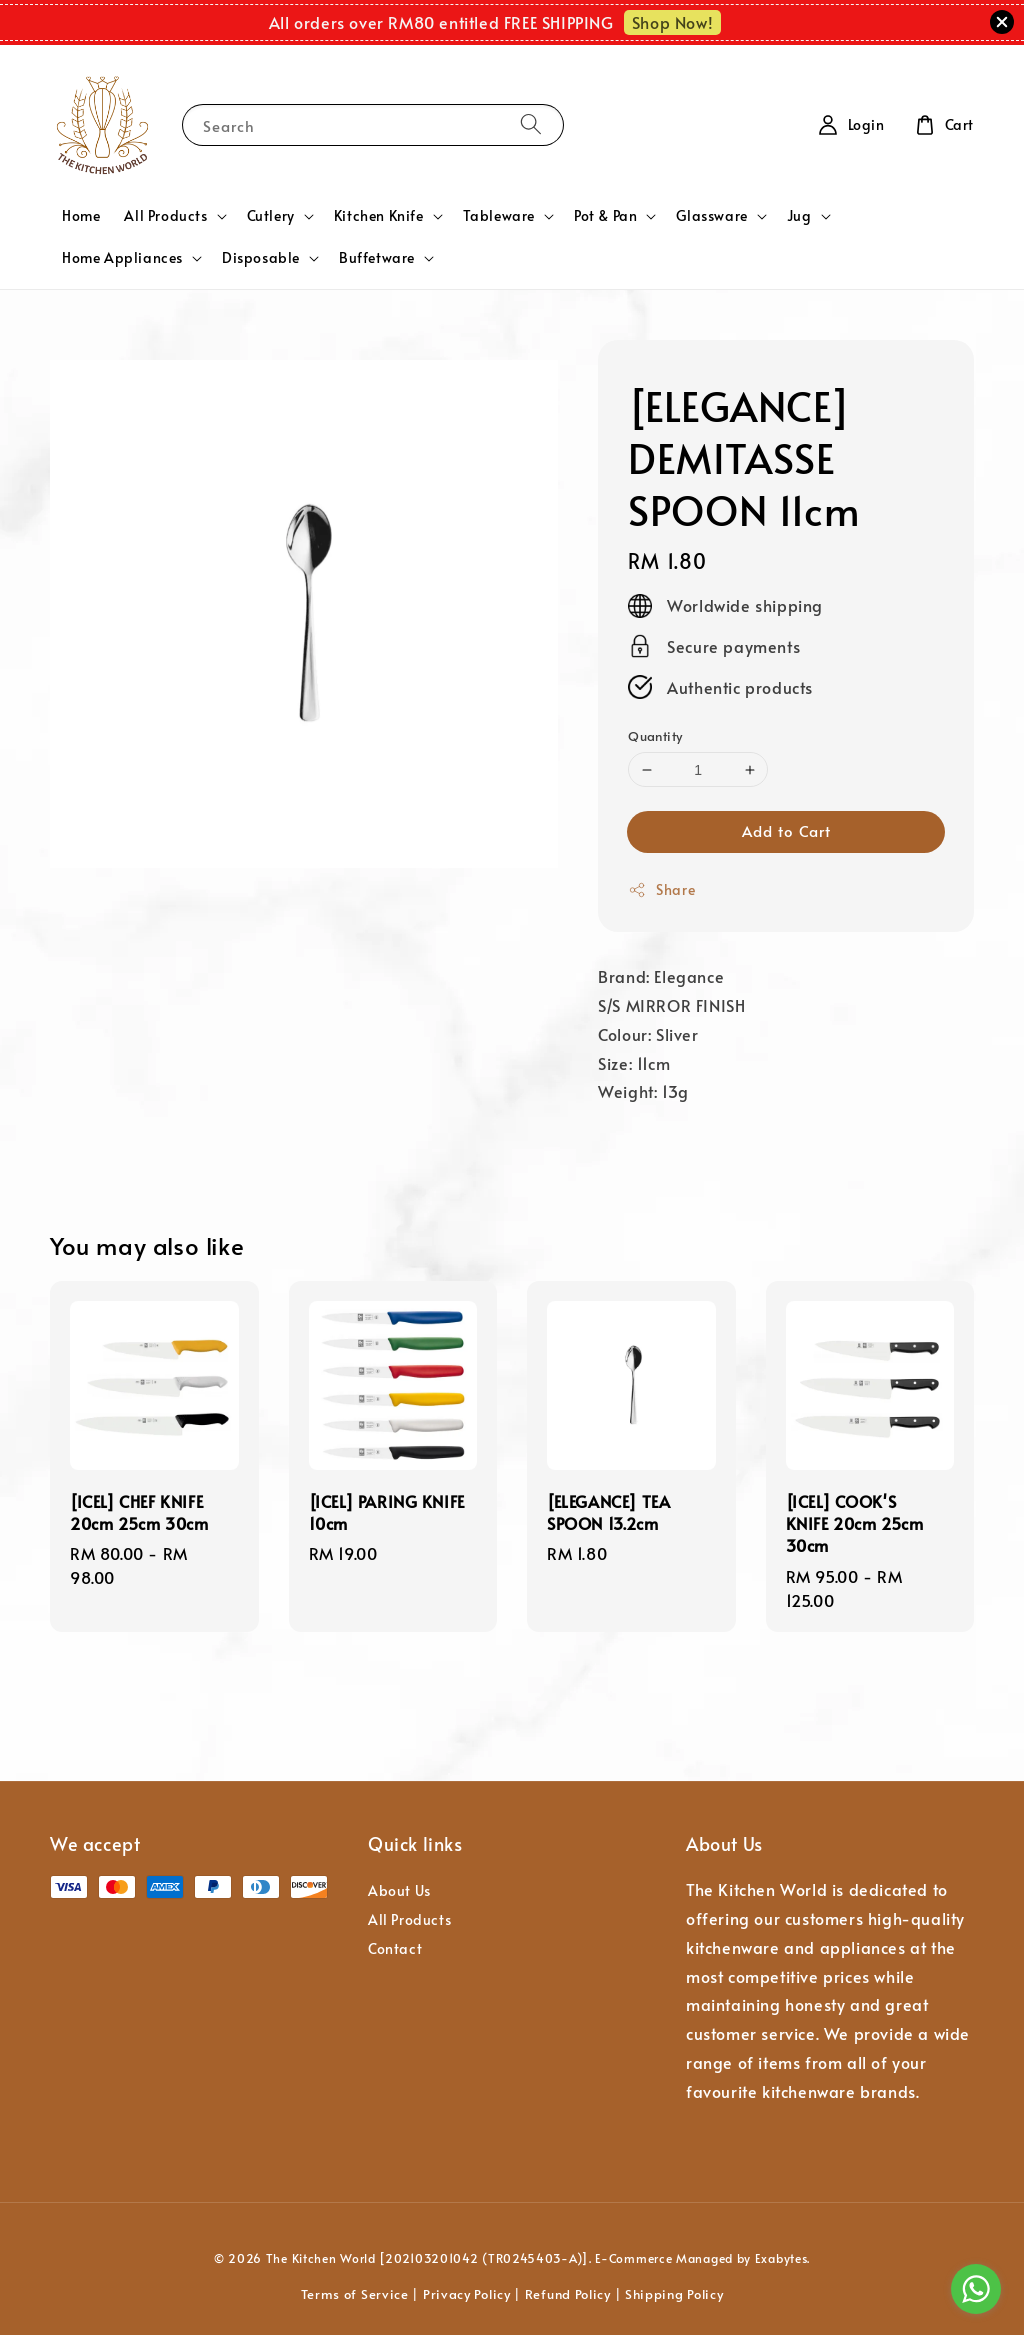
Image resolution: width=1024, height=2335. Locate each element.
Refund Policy (568, 2294)
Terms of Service (355, 2294)
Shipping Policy (674, 2294)
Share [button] (661, 889)
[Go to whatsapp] (976, 2289)
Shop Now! (672, 22)
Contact (395, 1948)
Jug (799, 216)
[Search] (531, 124)
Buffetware (377, 258)
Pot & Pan (605, 216)
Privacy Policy (467, 2294)
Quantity (655, 736)
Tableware (499, 216)
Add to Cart (786, 830)
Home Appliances (122, 258)
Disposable (261, 258)
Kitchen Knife (379, 216)
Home (81, 215)
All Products (165, 216)
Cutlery (271, 216)
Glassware (711, 216)
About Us (399, 1891)
